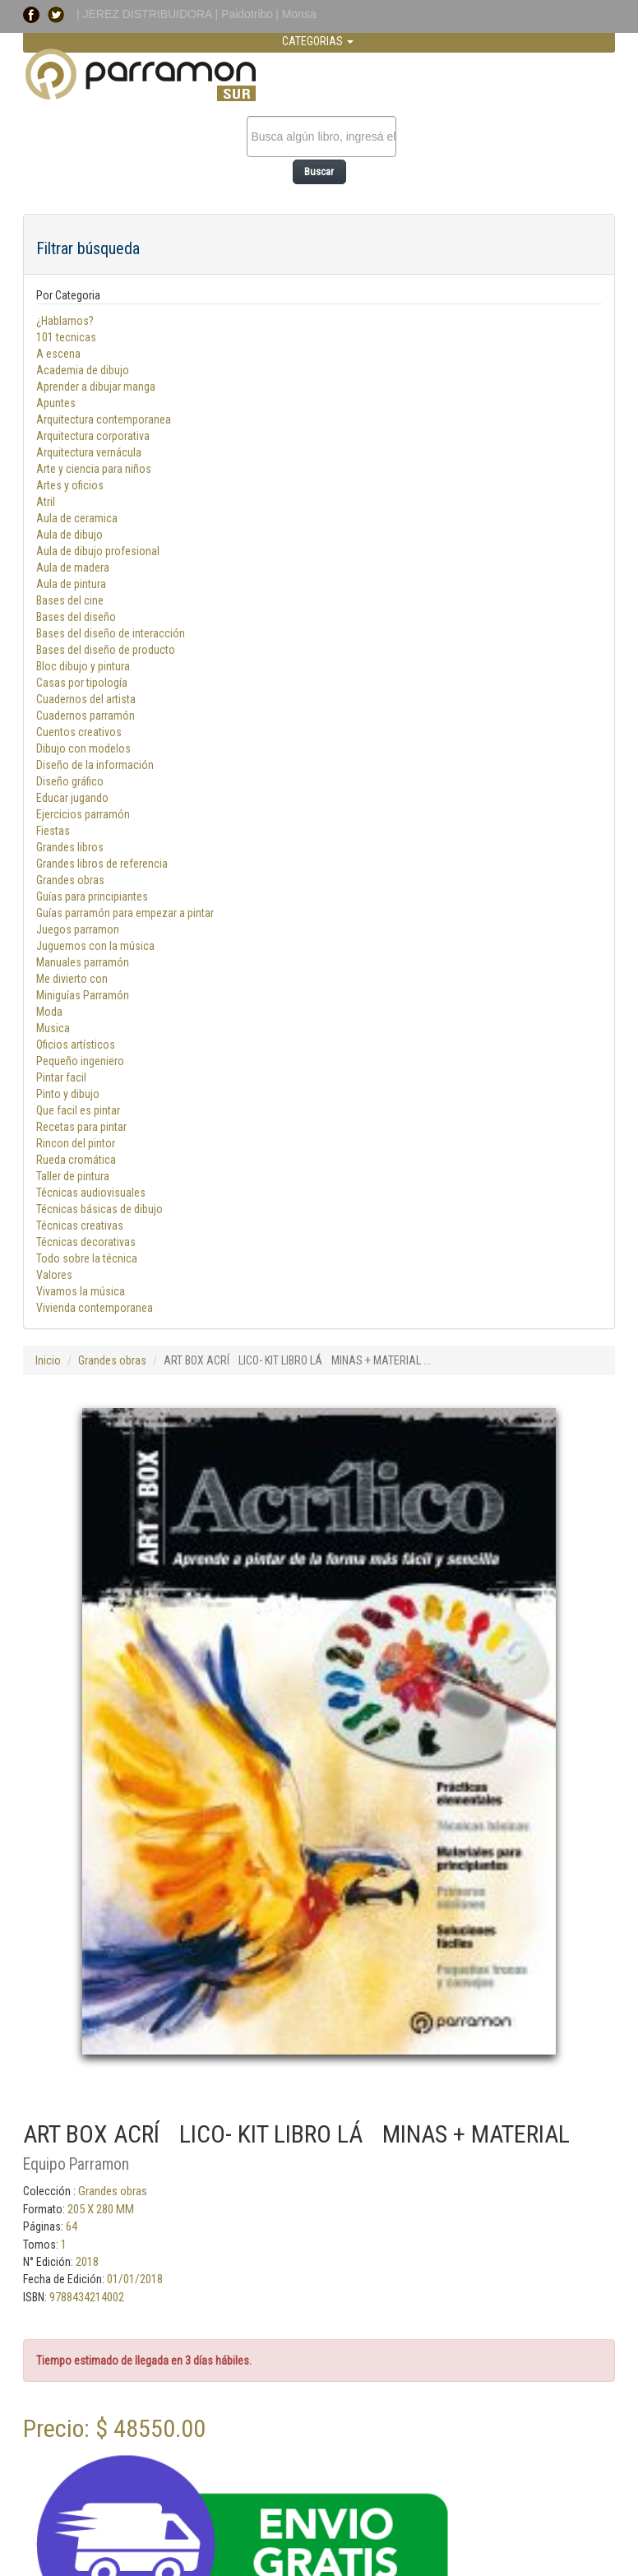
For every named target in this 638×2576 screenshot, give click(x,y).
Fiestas (53, 830)
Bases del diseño (76, 616)
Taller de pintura (72, 1176)
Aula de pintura (71, 584)
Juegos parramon (77, 929)
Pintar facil (61, 1077)
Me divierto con (72, 978)
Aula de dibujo (69, 534)
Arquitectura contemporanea (103, 419)
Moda (49, 1011)
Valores (54, 1274)
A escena (58, 353)
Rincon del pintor (75, 1143)
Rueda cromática (76, 1159)
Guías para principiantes (92, 896)
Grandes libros (70, 847)
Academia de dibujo (82, 370)
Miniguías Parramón (82, 995)
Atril (45, 501)
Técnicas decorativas (86, 1242)
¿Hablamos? (65, 320)
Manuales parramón (82, 962)
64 (71, 2226)
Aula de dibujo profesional (98, 551)
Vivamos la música (80, 1291)
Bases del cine (70, 600)
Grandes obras (70, 880)
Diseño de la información (95, 764)
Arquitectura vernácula (88, 452)
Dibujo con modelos (83, 748)
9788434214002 (86, 2297)
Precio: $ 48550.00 (114, 2428)
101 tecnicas (66, 337)
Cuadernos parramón (85, 715)
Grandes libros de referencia (102, 863)
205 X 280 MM (100, 2209)
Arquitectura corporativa (93, 435)
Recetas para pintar (81, 1126)
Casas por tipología (81, 682)
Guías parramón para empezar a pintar (125, 913)
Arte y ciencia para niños (93, 468)
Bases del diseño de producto (105, 649)
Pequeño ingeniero (80, 1061)
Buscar (319, 171)
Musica (53, 1028)
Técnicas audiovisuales (91, 1192)
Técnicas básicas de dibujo (99, 1209)
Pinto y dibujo (67, 1093)
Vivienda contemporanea (94, 1307)
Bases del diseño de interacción (110, 633)
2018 (87, 2261)
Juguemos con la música (95, 945)
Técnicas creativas (79, 1225)
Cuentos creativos (79, 732)
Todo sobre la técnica (86, 1258)
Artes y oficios (70, 485)
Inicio (48, 1360)
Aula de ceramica (77, 518)
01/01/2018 (135, 2279)
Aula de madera (72, 567)
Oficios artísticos (75, 1044)
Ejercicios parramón (83, 814)
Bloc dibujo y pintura (83, 666)
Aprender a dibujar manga (95, 386)
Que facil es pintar (78, 1110)
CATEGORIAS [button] (318, 41)
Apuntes (56, 403)
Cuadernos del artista (86, 699)
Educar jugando (72, 797)
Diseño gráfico (70, 781)
